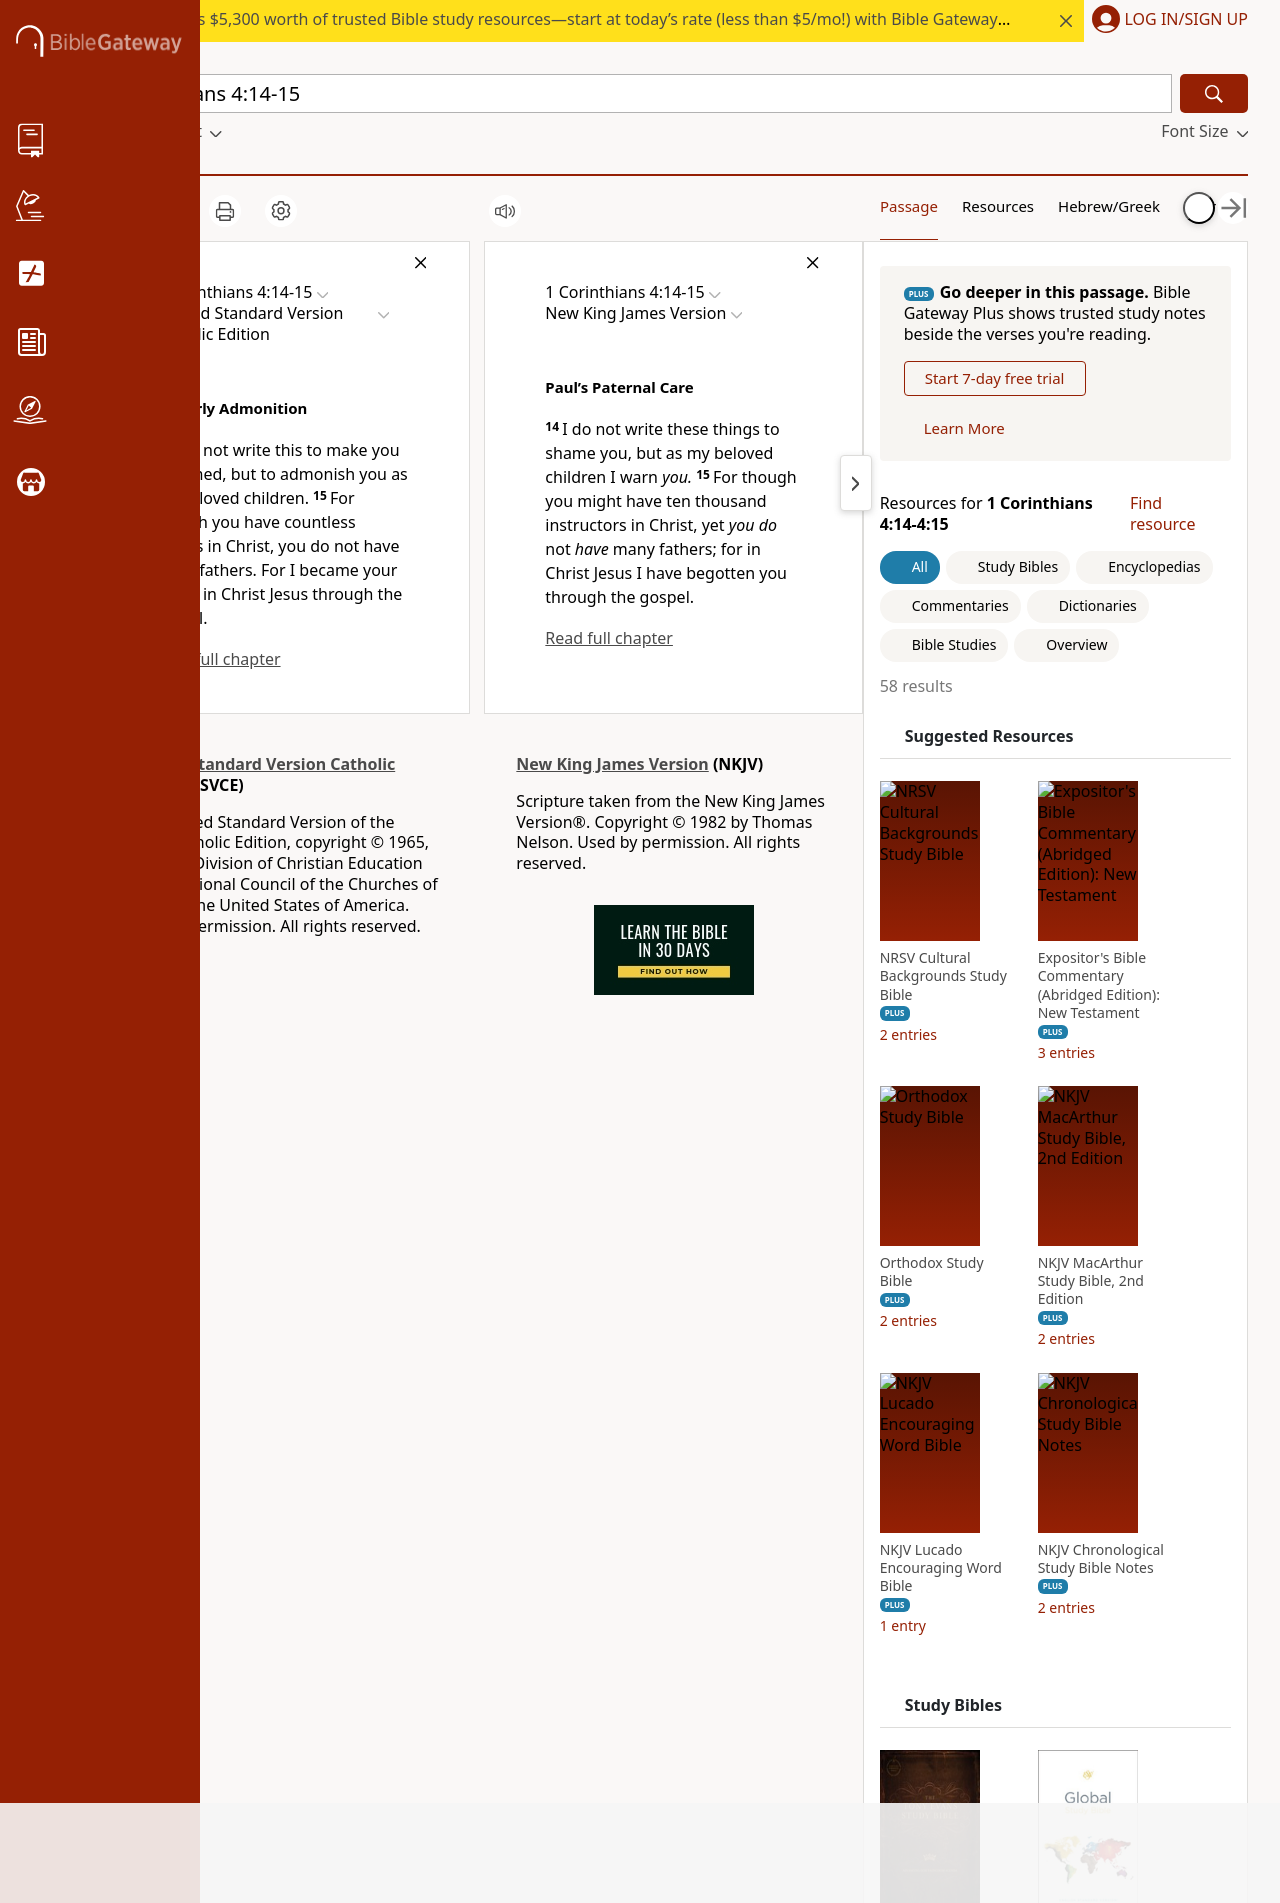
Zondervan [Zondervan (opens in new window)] (517, 1724)
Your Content (1149, 205)
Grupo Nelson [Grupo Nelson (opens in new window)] (529, 1613)
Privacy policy (339, 1641)
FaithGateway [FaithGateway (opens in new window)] (528, 1481)
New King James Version (607, 767)
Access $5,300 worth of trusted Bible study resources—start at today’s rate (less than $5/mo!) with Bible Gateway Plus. (597, 19)
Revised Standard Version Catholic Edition (259, 777)
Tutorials (317, 1509)
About (114, 1481)
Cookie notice (336, 1766)
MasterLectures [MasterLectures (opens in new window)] (535, 1752)
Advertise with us (349, 1585)
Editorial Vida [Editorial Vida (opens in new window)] (526, 1641)
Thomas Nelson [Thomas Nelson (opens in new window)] (535, 1668)
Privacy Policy (1141, 1788)
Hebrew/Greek (1044, 205)
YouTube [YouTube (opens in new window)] (702, 1620)
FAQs (304, 1481)
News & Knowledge (164, 1509)
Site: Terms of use (351, 1793)
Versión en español (741, 1713)
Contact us (325, 1613)
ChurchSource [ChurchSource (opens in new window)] (529, 1536)
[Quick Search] (632, 93)
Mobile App (134, 1564)
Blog (109, 1620)
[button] (1166, 21)
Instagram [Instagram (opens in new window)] (709, 1509)
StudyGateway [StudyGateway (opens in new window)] (530, 1509)
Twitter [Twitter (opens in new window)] (696, 1592)
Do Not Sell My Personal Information (380, 1727)
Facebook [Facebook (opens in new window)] (706, 1481)
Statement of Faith (161, 1536)
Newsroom (133, 1648)
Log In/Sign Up (1186, 20)
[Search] (1214, 93)
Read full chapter (217, 659)
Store (112, 1592)
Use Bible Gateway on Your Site (366, 1546)
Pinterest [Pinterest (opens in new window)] (703, 1536)
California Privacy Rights (355, 1678)
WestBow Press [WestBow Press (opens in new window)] (534, 1696)
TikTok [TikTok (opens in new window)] (694, 1564)
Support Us (134, 1675)
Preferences (714, 1741)
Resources (937, 205)
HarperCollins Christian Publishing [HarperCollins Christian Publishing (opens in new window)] (564, 1574)
